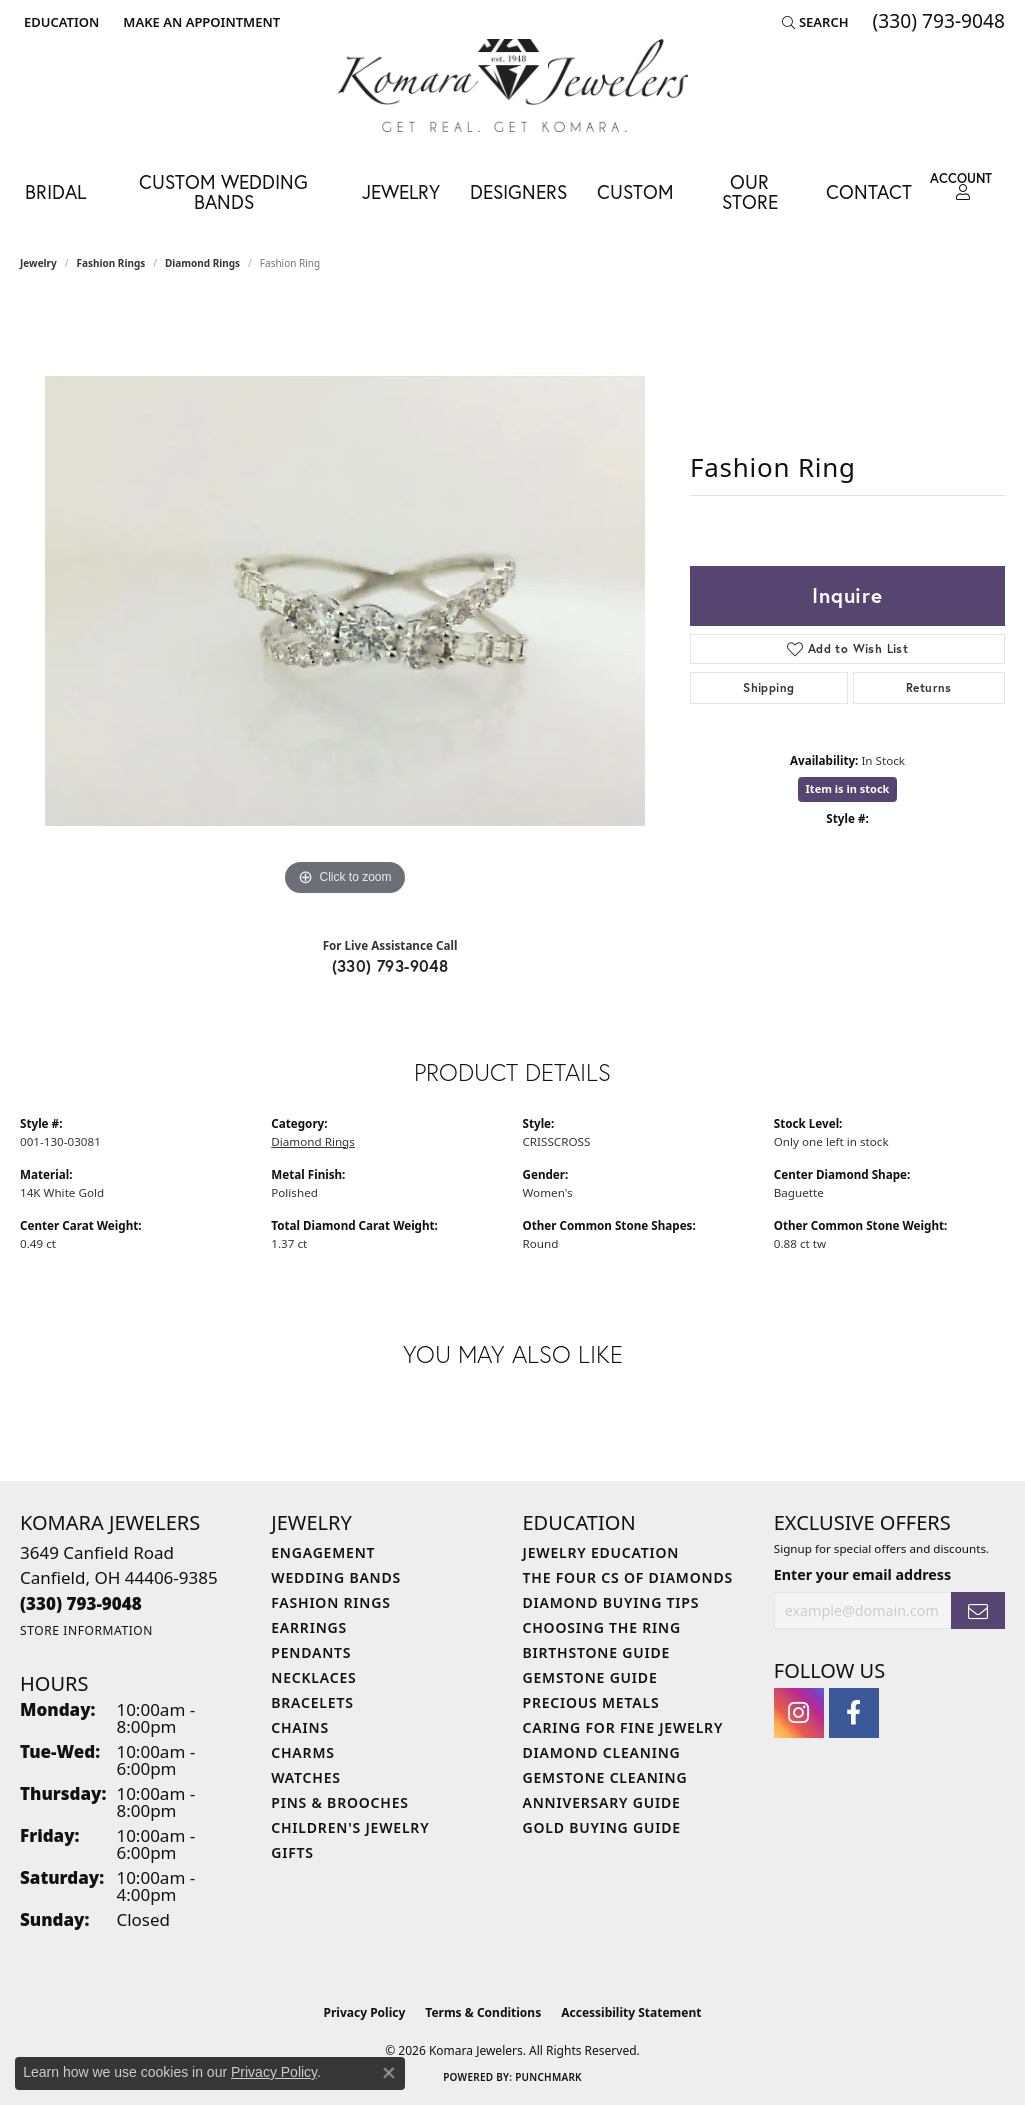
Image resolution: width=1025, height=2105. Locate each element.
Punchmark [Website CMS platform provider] (548, 2077)
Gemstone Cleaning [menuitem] (605, 1777)
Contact (869, 191)
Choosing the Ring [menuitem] (602, 1627)
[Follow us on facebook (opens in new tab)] (854, 1713)
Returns (929, 687)
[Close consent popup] (389, 2073)
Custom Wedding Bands (223, 191)
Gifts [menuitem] (292, 1852)
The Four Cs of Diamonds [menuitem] (628, 1577)
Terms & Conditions (483, 2012)
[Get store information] (86, 1630)
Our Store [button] (750, 191)
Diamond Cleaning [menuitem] (602, 1752)
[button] (59, 22)
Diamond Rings (202, 263)
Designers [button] (518, 191)
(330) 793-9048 (390, 965)
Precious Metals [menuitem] (591, 1702)
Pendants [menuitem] (311, 1652)
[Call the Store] (81, 1603)
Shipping (768, 687)
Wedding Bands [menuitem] (336, 1577)
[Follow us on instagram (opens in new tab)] (799, 1713)
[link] (199, 22)
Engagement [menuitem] (323, 1552)
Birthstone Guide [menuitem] (597, 1652)
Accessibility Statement (631, 2012)
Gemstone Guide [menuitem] (590, 1677)
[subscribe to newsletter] (978, 1610)
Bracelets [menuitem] (312, 1702)
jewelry (38, 263)
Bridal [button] (55, 191)
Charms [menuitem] (302, 1752)
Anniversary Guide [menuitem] (602, 1802)
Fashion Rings (111, 263)
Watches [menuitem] (306, 1777)
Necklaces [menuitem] (313, 1677)
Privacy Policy (365, 2012)
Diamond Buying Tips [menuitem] (611, 1602)
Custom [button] (635, 191)
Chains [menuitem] (300, 1727)
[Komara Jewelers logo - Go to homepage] (513, 85)
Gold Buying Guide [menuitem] (602, 1827)
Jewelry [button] (401, 191)
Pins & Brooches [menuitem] (340, 1802)
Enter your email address (862, 1574)
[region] (345, 601)
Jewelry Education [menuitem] (601, 1552)
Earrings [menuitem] (309, 1627)
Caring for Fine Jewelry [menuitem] (623, 1727)
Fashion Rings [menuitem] (330, 1602)
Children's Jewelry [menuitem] (350, 1827)
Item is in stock (848, 788)
